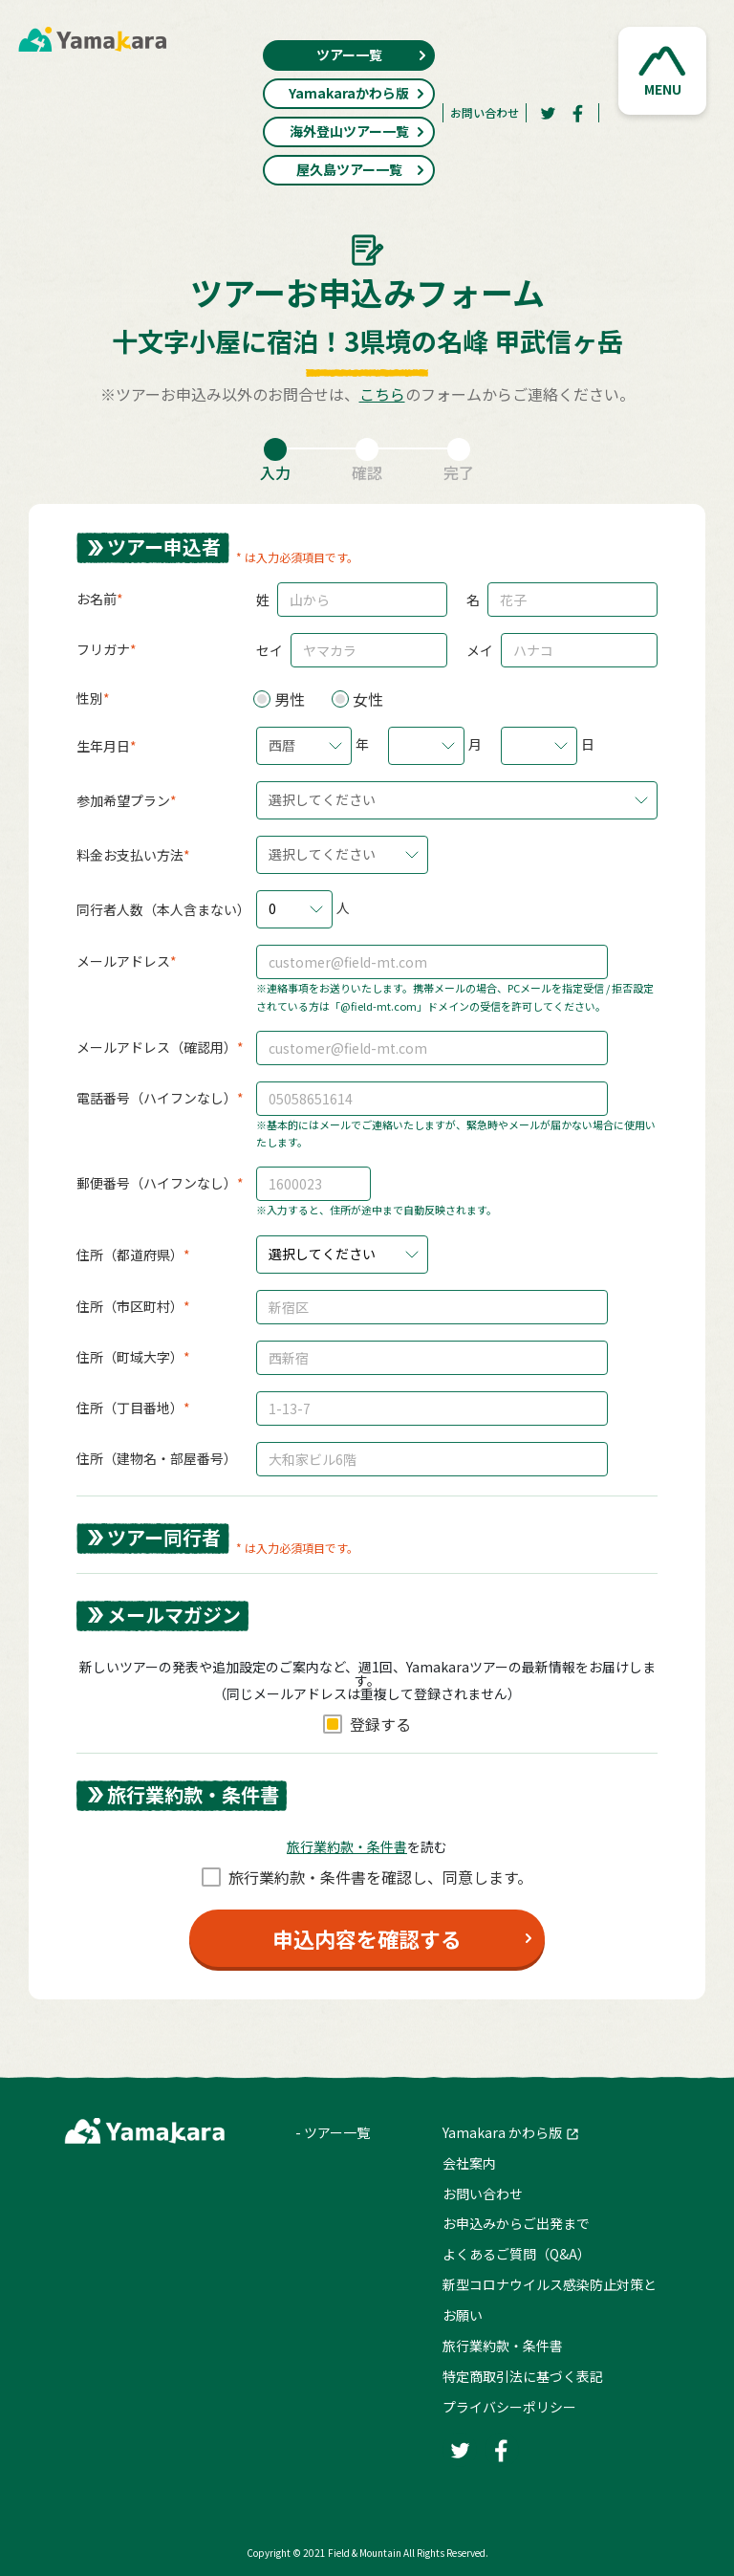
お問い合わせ (484, 112)
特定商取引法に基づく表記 (523, 2376)
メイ (479, 650)
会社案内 (469, 2162)
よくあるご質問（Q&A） (517, 2253)
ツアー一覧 (372, 54)
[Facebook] (578, 112)
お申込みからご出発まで (516, 2223)
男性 (289, 699)
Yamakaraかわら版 (357, 92)
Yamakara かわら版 (502, 2132)
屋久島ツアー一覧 (361, 169)
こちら (382, 393)
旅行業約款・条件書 (503, 2345)
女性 (368, 699)
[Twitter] (547, 112)
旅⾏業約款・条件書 (347, 1846)
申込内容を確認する (367, 1938)
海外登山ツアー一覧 (358, 131)
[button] (662, 71)
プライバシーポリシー (509, 2406)
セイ (269, 650)
